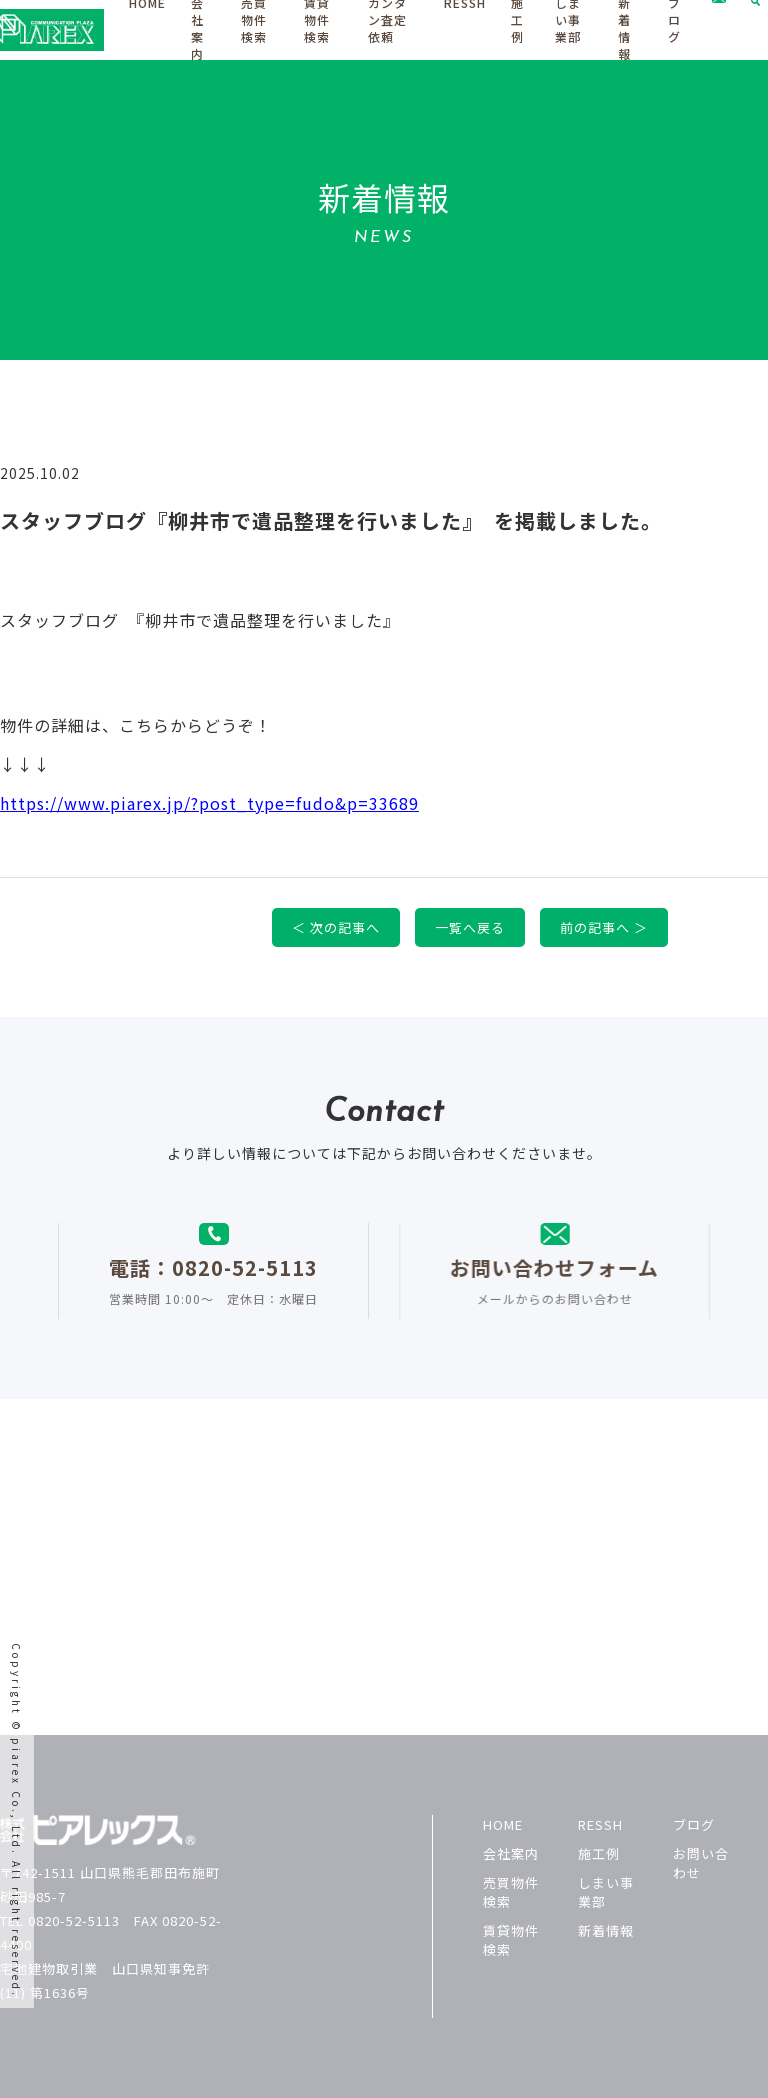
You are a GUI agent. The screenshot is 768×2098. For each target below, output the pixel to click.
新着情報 (606, 1930)
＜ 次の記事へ (344, 927)
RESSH (600, 1824)
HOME (503, 1824)
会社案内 (511, 1853)
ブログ (694, 1824)
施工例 (599, 1853)
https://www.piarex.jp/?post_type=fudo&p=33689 (217, 803)
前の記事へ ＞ (612, 927)
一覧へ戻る (478, 927)
